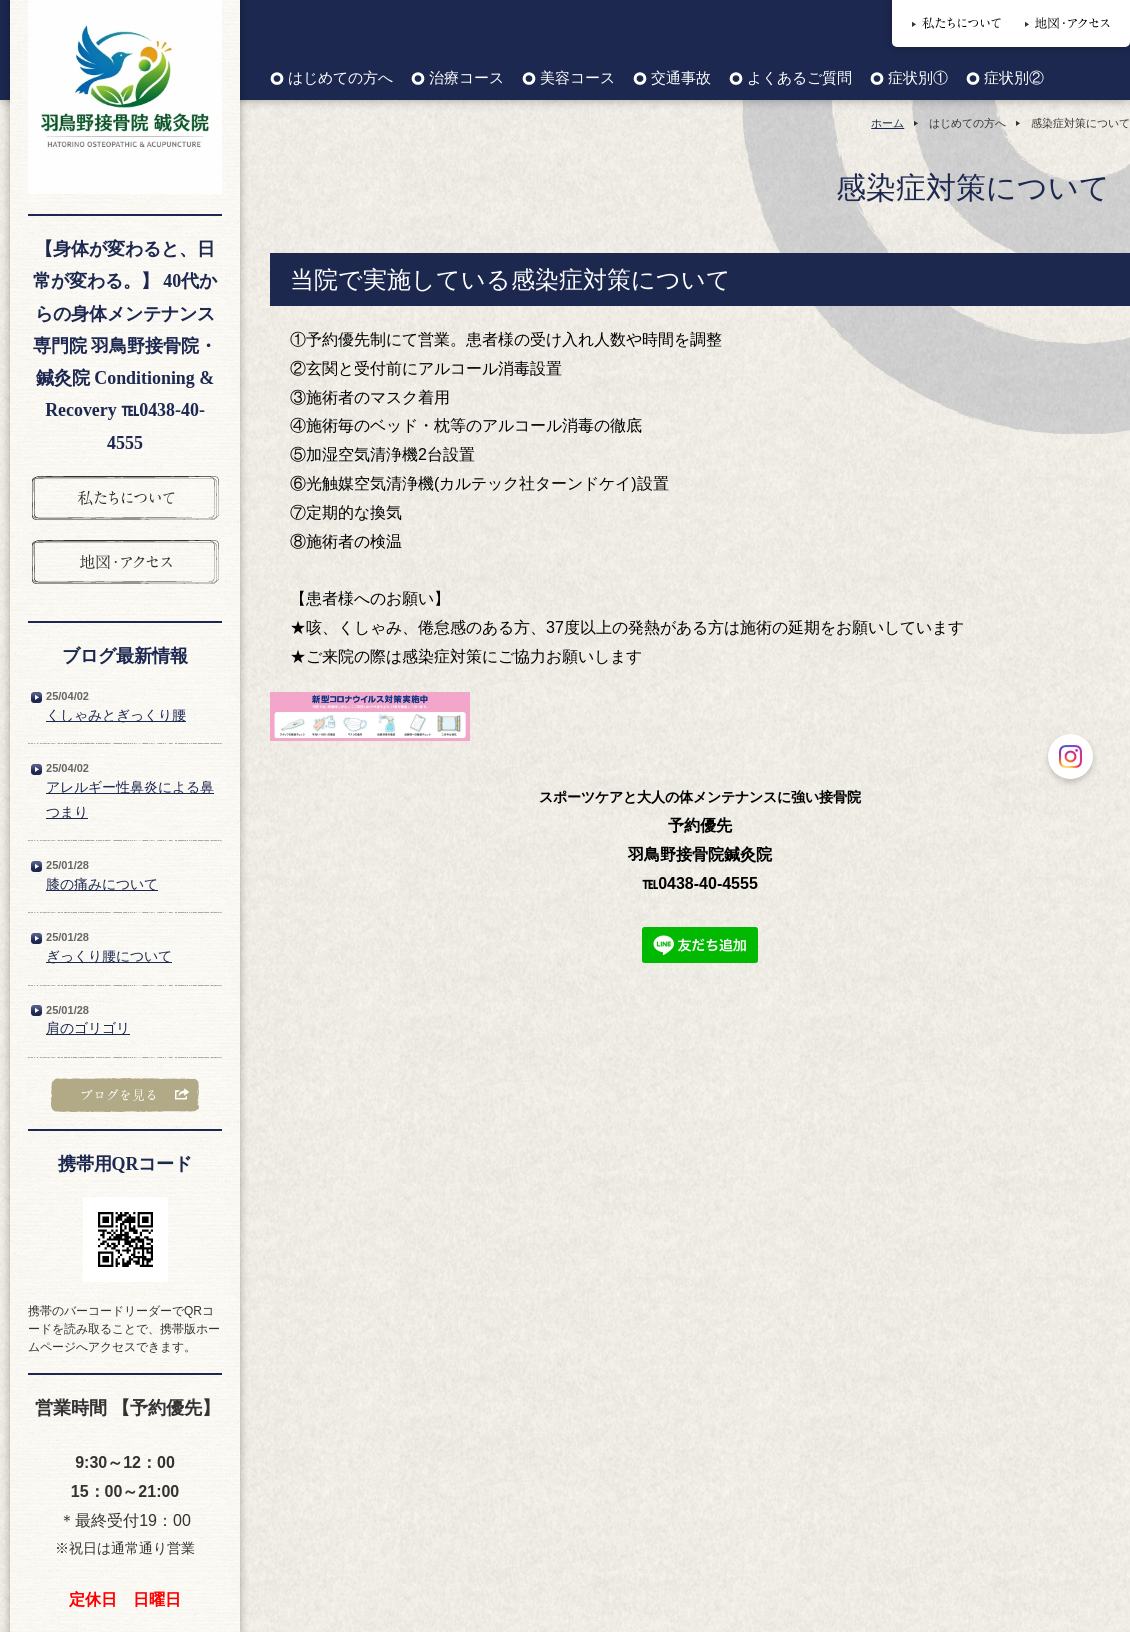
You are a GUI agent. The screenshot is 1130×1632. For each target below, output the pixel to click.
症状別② (1014, 78)
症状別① (918, 78)
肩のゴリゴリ (88, 1028)
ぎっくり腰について (109, 956)
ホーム (887, 123)
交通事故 (681, 78)
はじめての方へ (340, 78)
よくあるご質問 (799, 78)
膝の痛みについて (102, 884)
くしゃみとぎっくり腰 (116, 715)
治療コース (466, 78)
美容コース (577, 78)
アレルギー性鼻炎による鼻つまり (130, 799)
